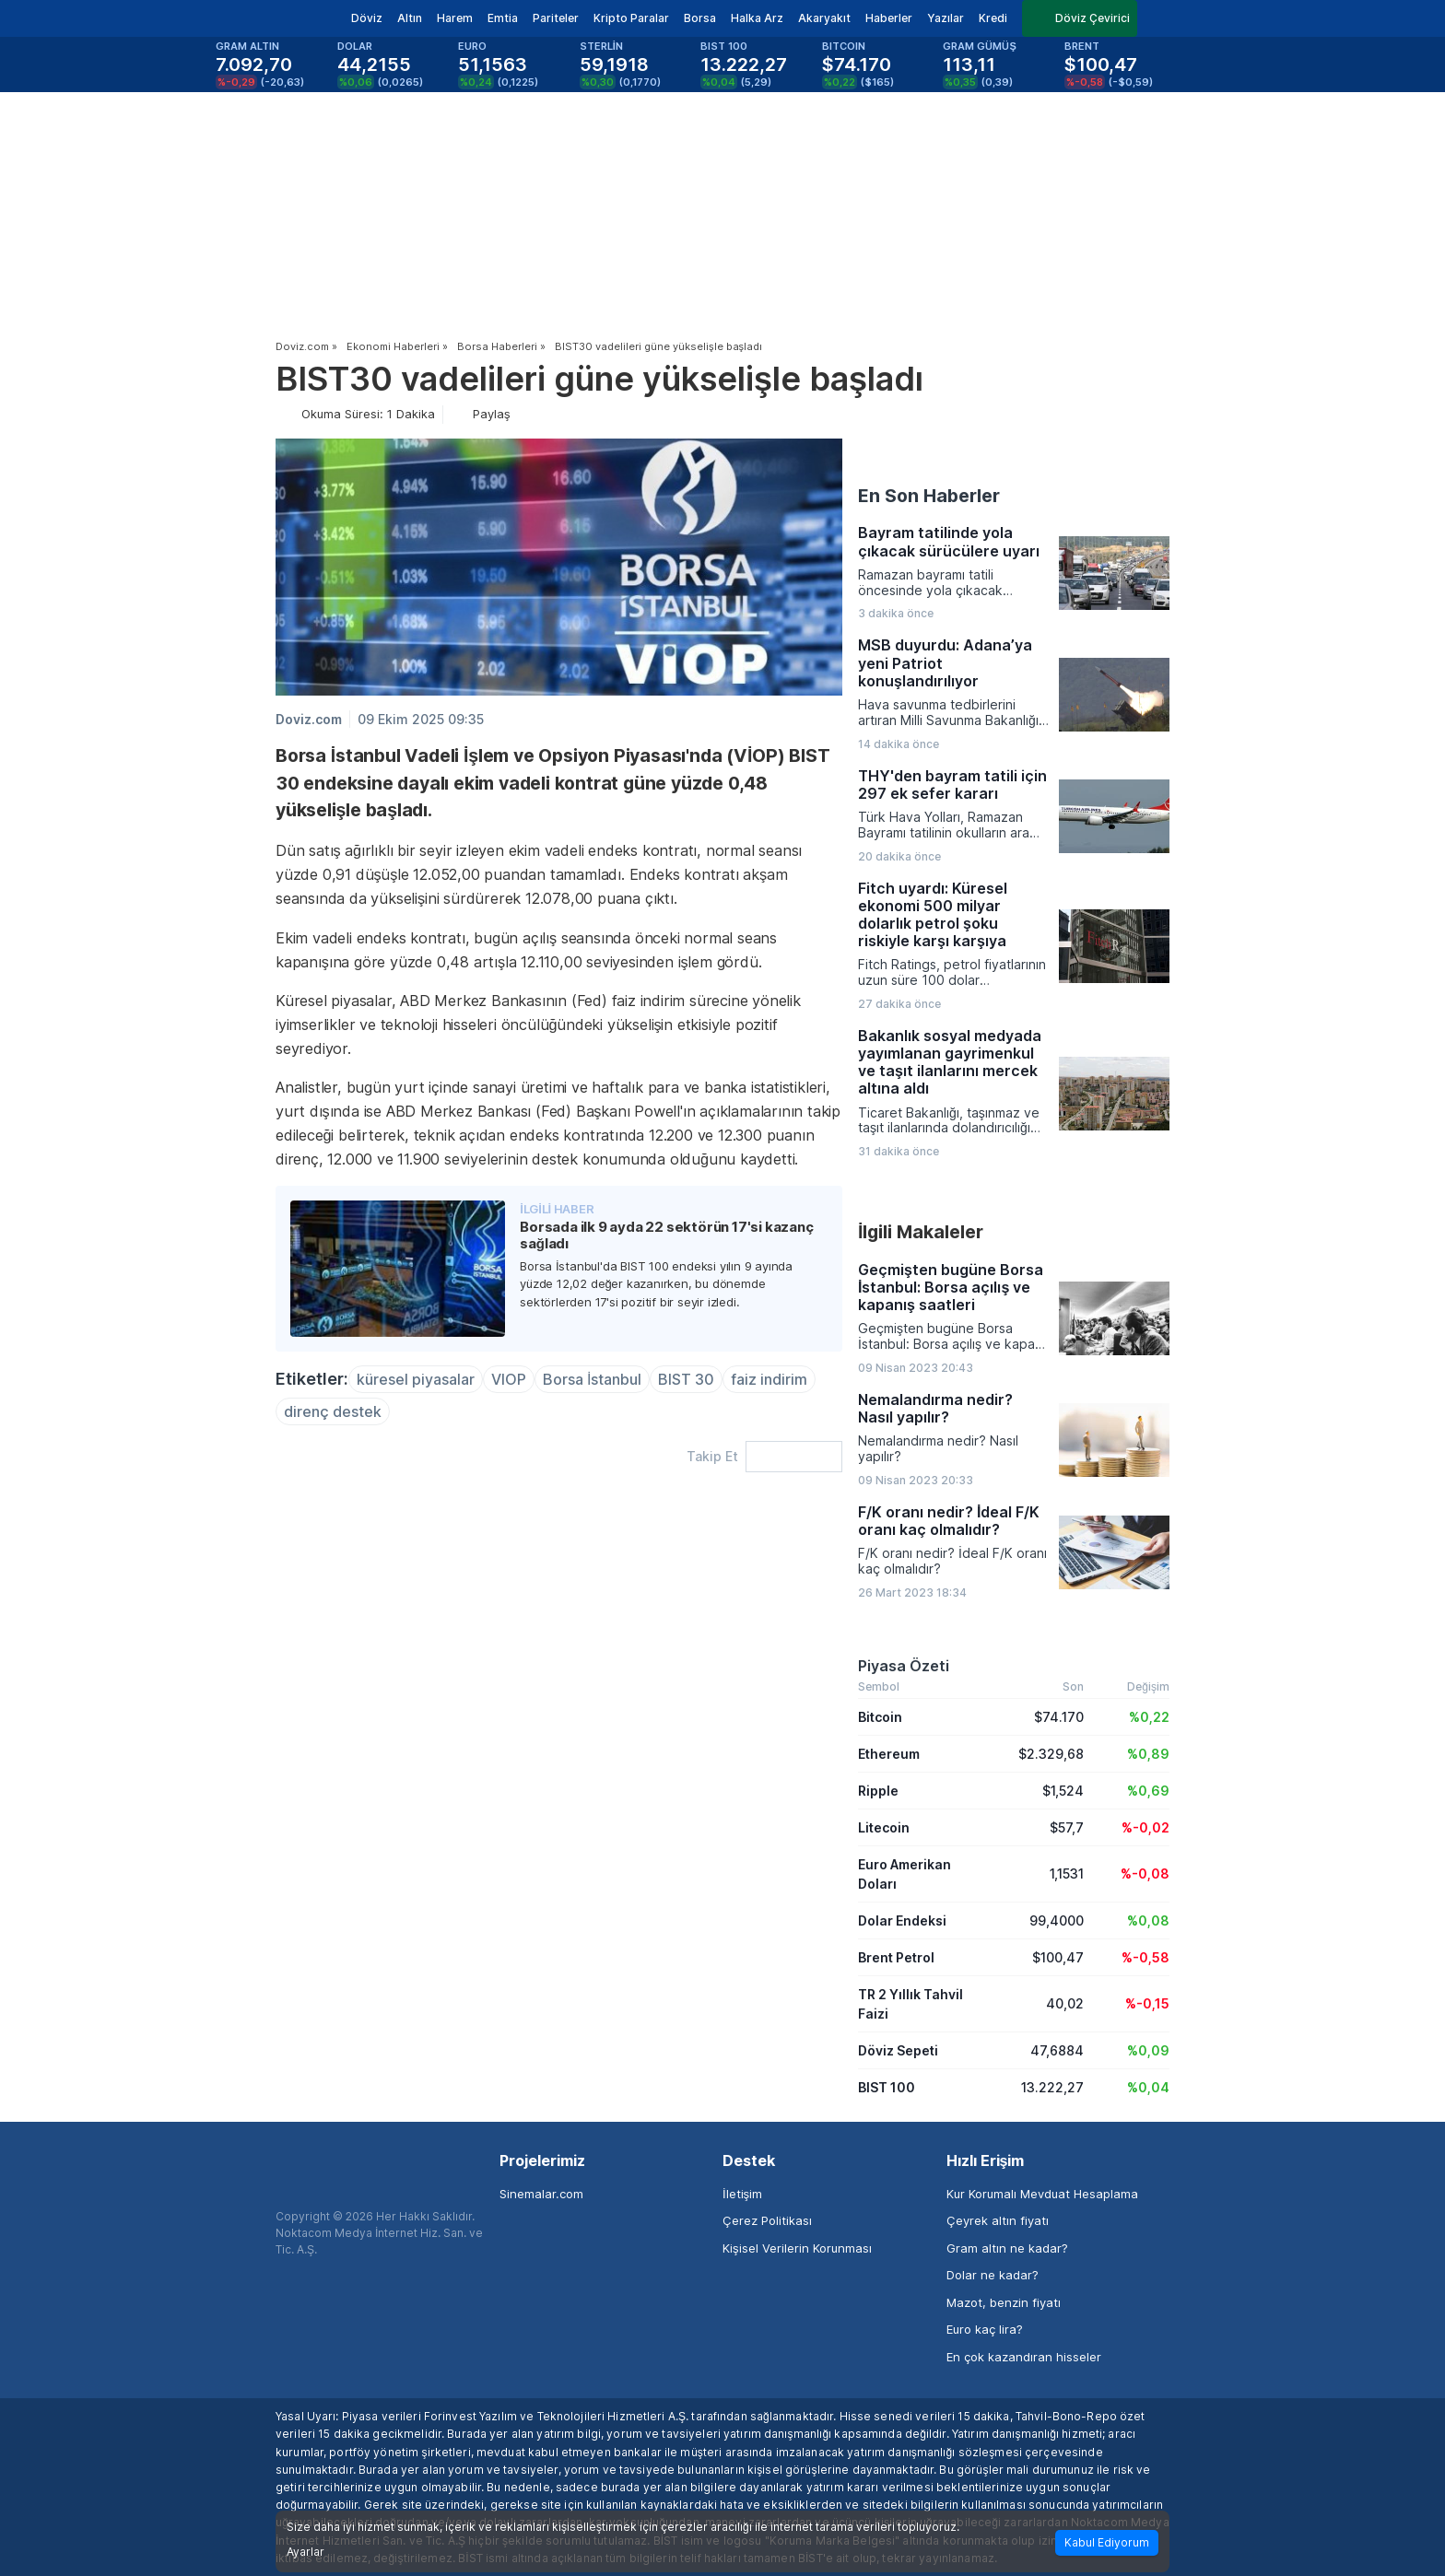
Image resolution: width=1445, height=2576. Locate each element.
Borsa (700, 18)
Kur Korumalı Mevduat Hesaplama (1042, 2193)
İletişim (742, 2193)
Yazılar (945, 18)
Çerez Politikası (767, 2220)
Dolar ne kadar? (992, 2274)
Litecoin (884, 1827)
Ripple (878, 1790)
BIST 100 (886, 2087)
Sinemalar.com (541, 2193)
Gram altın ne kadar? (1007, 2248)
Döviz (366, 18)
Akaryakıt (824, 18)
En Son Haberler (929, 496)
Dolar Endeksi (902, 1920)
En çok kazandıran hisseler (1023, 2356)
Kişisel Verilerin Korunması (797, 2248)
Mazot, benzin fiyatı (1003, 2302)
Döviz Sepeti (898, 2050)
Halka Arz (757, 18)
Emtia (503, 18)
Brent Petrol (896, 1957)
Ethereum (889, 1754)
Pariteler (556, 18)
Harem (455, 18)
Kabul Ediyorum (1106, 2542)
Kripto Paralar (631, 18)
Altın (409, 18)
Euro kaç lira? (984, 2329)
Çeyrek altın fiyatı (997, 2220)
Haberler (888, 18)
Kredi (993, 18)
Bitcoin (880, 1717)
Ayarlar (305, 2552)
